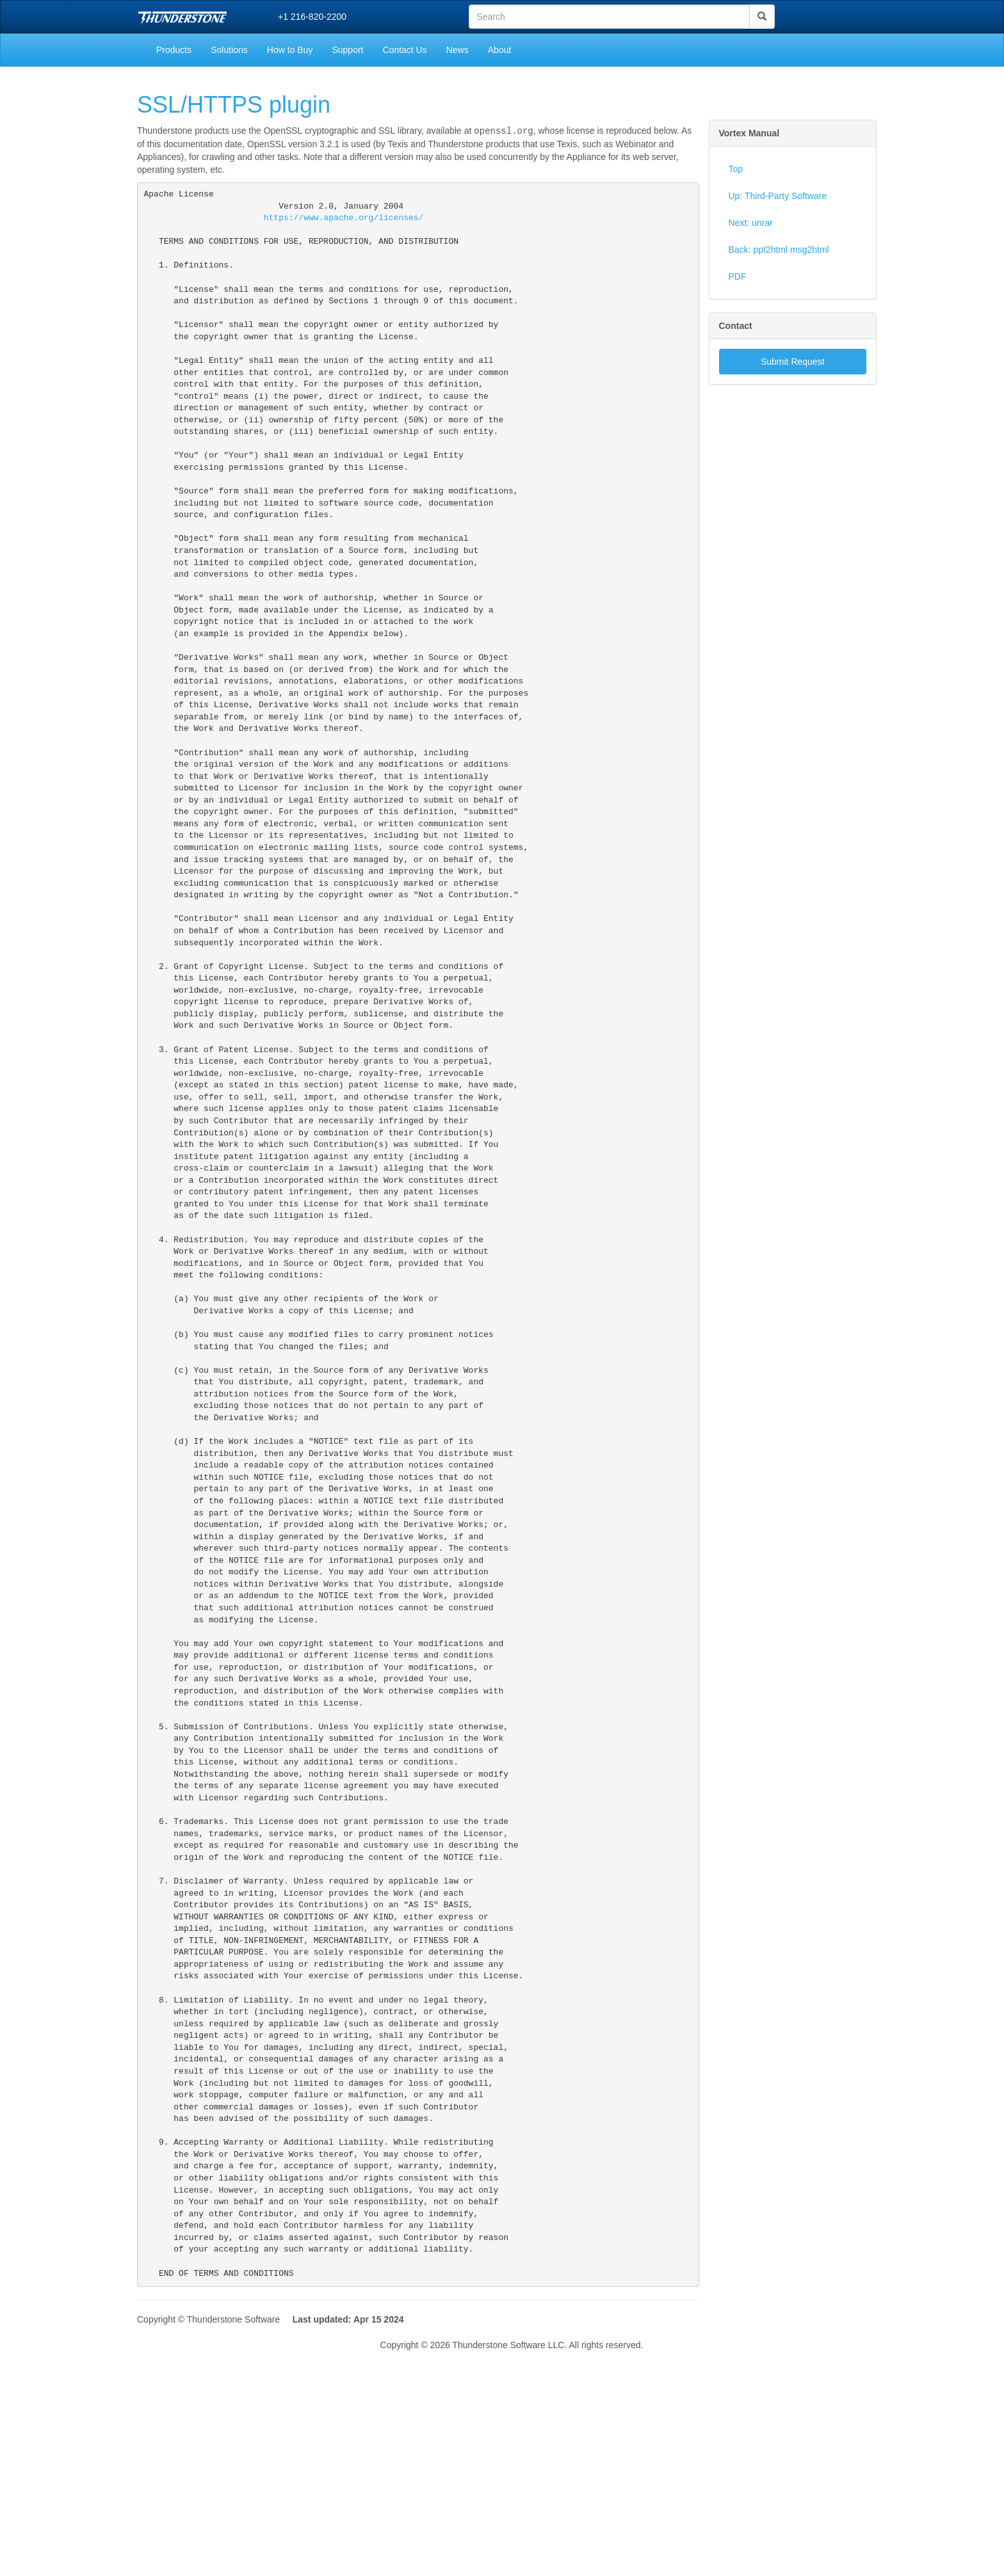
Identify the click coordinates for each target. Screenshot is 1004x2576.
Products (173, 50)
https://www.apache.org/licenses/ (344, 220)
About (500, 50)
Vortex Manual (749, 133)
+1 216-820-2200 (312, 17)
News (457, 50)
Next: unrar (751, 223)
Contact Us (404, 50)
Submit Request (793, 361)
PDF (738, 276)
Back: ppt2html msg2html (779, 249)
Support (347, 50)
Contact (735, 326)
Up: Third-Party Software (778, 196)
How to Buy (290, 50)
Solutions (229, 50)
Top (736, 169)
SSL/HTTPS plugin (233, 105)
